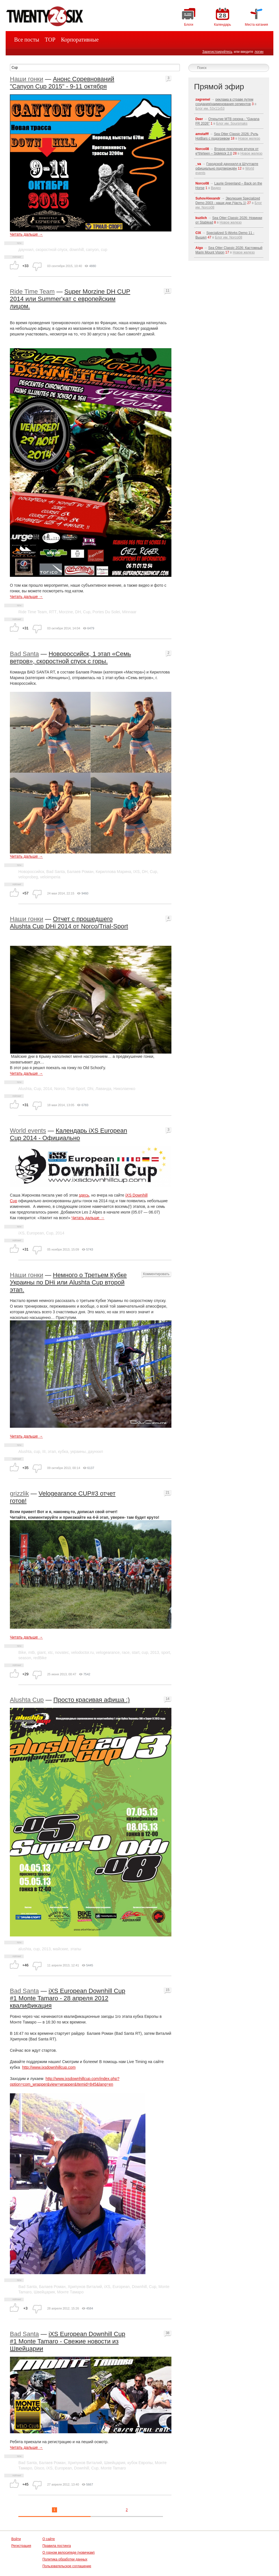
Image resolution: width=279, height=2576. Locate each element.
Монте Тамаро (70, 2292)
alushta (24, 1949)
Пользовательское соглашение (66, 2566)
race (126, 1652)
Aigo (199, 248)
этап (52, 1451)
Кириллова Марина (113, 871)
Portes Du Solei (106, 612)
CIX (198, 233)
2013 (154, 1652)
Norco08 (202, 149)
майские (60, 1949)
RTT (53, 612)
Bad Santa (24, 653)
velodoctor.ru (82, 1652)
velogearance (108, 1652)
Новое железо (249, 138)
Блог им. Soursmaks (231, 123)
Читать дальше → (26, 234)
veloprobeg (28, 877)
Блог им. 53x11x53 (209, 109)
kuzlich (201, 218)
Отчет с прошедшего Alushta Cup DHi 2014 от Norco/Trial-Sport (69, 922)
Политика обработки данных (64, 2559)
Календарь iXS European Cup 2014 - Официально (68, 1134)
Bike (22, 1652)
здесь (84, 1195)
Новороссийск (31, 871)
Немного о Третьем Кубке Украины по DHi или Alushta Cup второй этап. (68, 1282)
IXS (136, 871)
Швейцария (44, 2292)
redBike (40, 1658)
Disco (39, 2468)
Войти (16, 2539)
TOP (50, 39)
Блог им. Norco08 (228, 237)
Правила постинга (56, 2546)
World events (28, 1130)
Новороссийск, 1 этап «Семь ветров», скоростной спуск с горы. (70, 657)
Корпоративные (80, 39)
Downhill (139, 2286)
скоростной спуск (51, 249)
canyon (92, 249)
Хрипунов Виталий (85, 2286)
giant (41, 1652)
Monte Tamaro (113, 2468)
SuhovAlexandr (207, 198)
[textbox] (95, 67)
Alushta (25, 1088)
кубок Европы (139, 2462)
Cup (86, 612)
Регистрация (21, 2546)
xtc (50, 1652)
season (24, 1658)
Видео (216, 188)
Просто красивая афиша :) (91, 1699)
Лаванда (103, 1088)
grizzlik (19, 1493)
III (44, 1451)
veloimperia (50, 877)
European (35, 1233)
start (136, 1652)
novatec (62, 1652)
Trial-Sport (76, 1088)
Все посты (26, 39)
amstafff (202, 134)
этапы (75, 1949)
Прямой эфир (219, 86)
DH (78, 612)
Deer (199, 119)
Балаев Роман (80, 871)
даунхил (26, 249)
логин (258, 52)
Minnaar (129, 612)
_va (198, 164)
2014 (47, 1088)
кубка (63, 1451)
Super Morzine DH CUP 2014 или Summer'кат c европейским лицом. (70, 299)
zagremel (202, 99)
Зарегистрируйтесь (217, 52)
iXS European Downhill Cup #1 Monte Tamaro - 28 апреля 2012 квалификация (67, 1998)
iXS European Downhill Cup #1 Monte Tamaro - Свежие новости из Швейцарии (67, 2341)
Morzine (66, 612)
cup (104, 249)
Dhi (90, 1088)
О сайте (48, 2539)
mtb (31, 1652)
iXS (21, 1233)
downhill (76, 249)
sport (165, 1652)
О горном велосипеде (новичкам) (68, 2553)
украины (78, 1451)
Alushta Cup (27, 1699)
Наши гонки (26, 79)
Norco (59, 1088)
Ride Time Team (32, 291)
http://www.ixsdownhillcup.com (48, 2067)
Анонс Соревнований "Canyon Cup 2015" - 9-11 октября (62, 82)
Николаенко (124, 1088)
